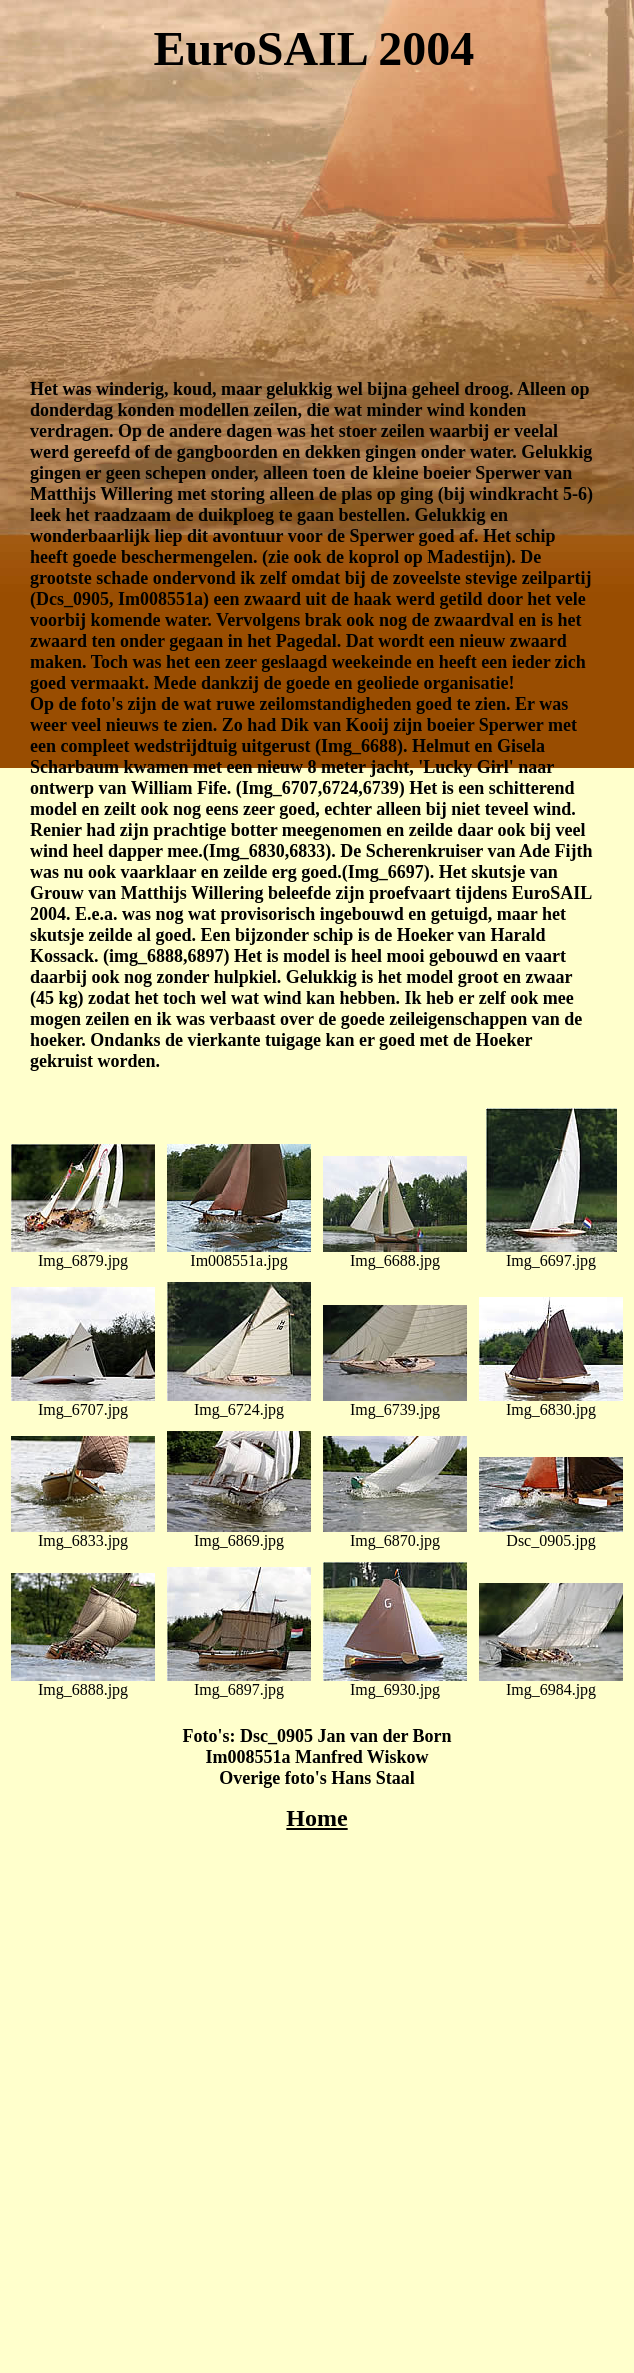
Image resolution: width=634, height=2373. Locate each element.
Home (316, 1818)
